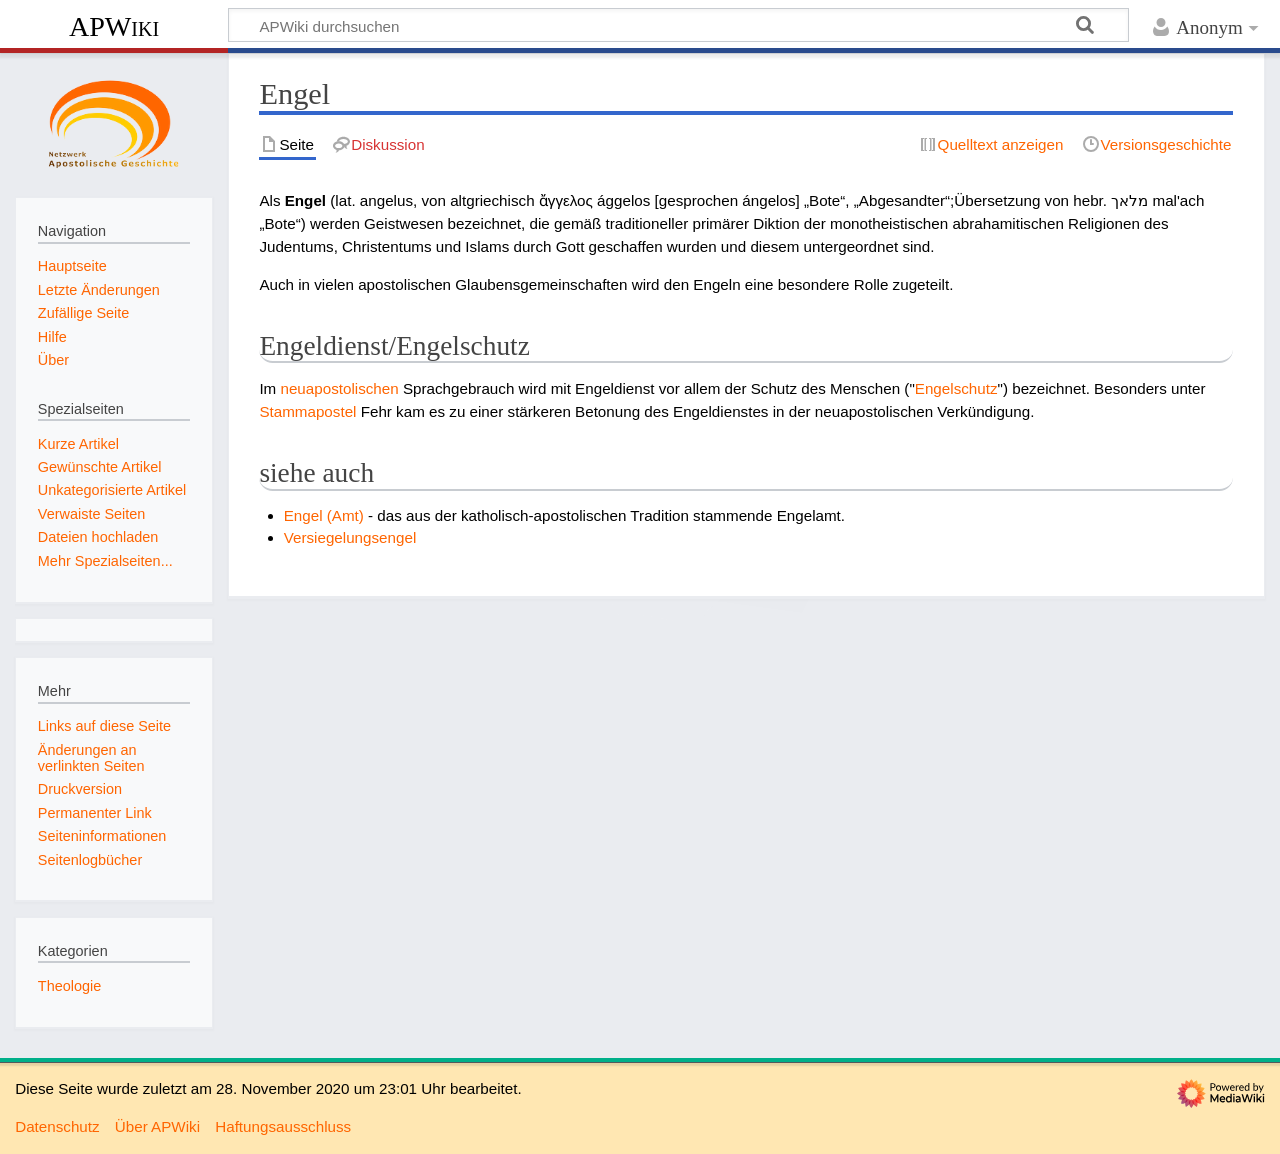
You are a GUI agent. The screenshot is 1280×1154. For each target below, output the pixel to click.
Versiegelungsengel (350, 537)
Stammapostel (307, 411)
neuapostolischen (339, 388)
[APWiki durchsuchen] (678, 25)
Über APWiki (157, 1126)
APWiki (114, 26)
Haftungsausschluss (283, 1126)
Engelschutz (956, 388)
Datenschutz (57, 1126)
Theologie (69, 986)
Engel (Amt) (324, 515)
